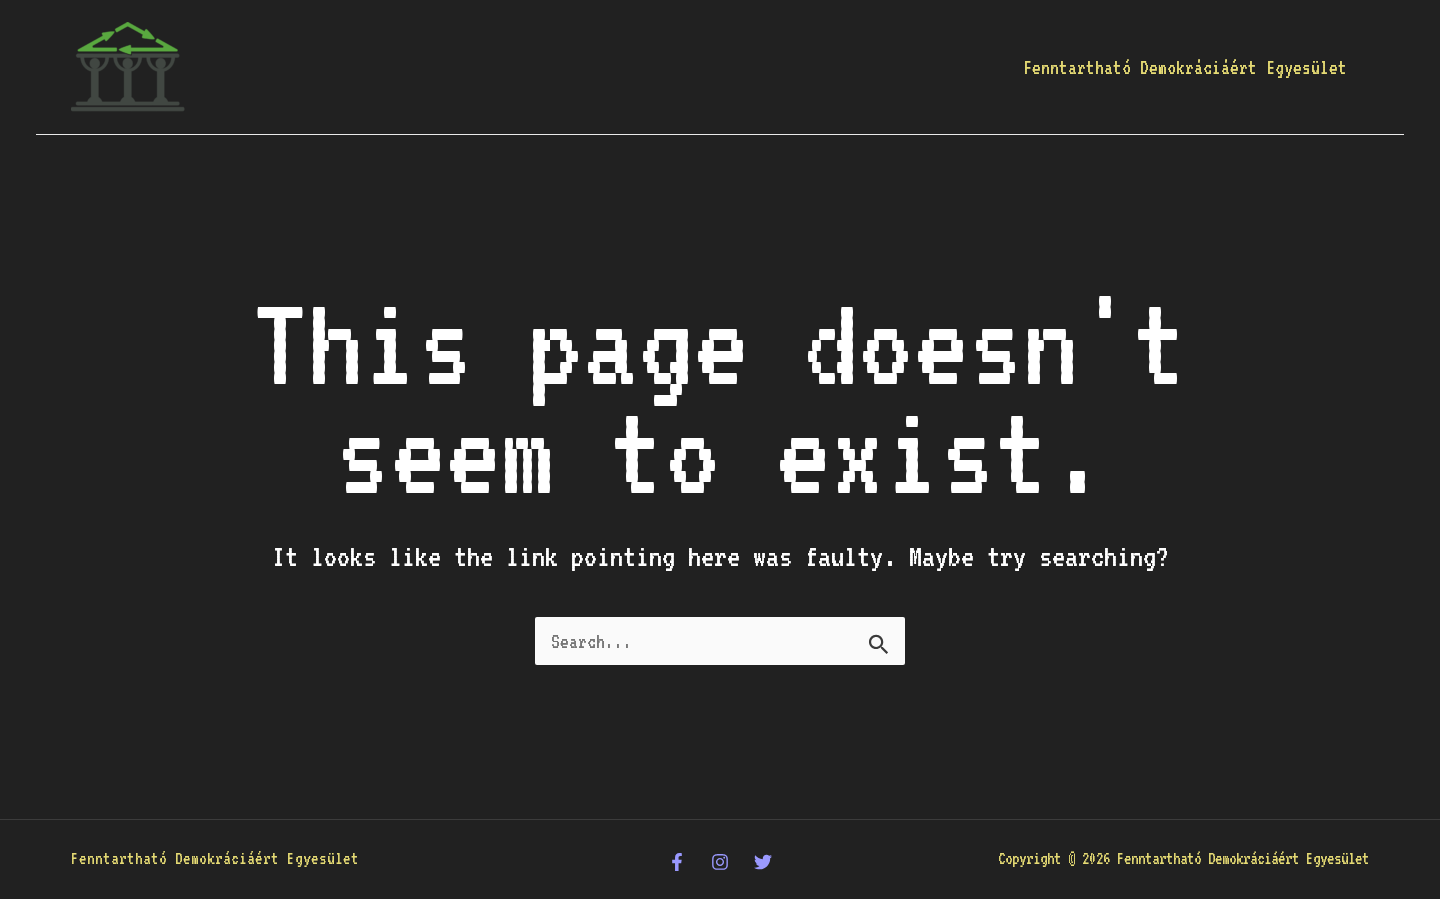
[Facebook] (677, 862)
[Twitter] (763, 862)
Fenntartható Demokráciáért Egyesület (1185, 67)
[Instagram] (720, 862)
